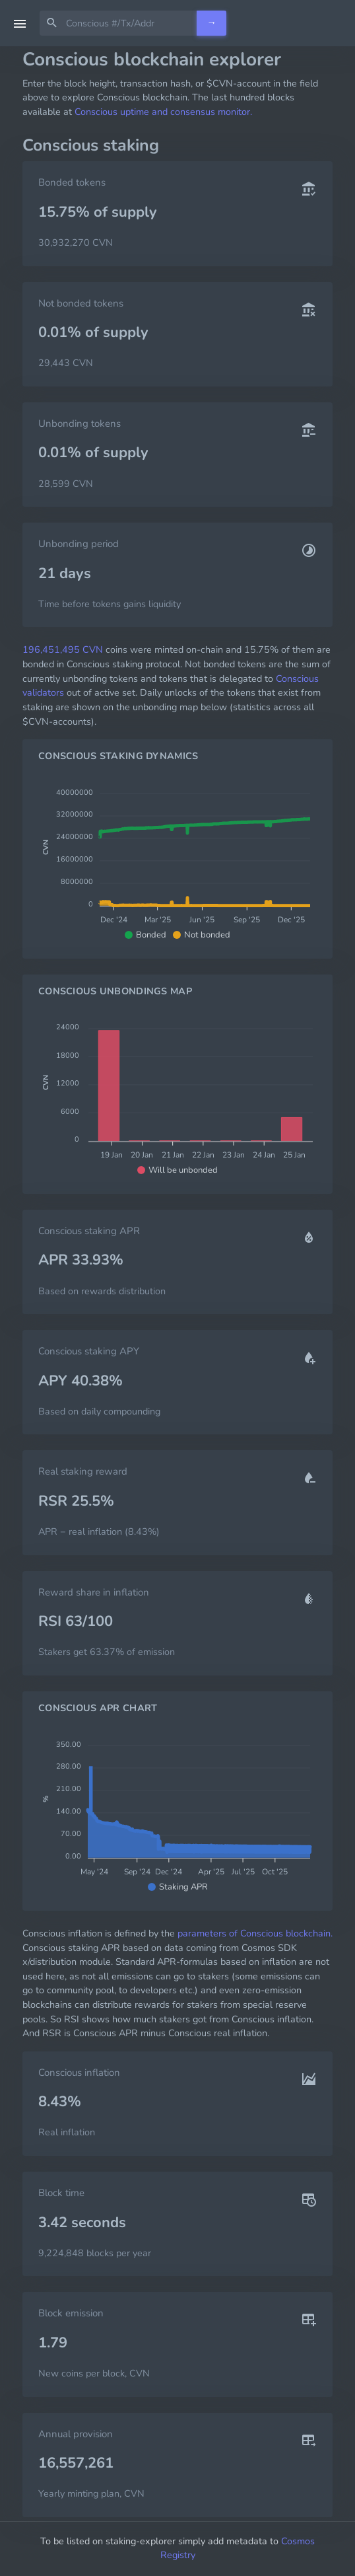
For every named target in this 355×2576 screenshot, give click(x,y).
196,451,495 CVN (62, 649)
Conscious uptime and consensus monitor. (163, 111)
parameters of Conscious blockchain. (255, 1933)
